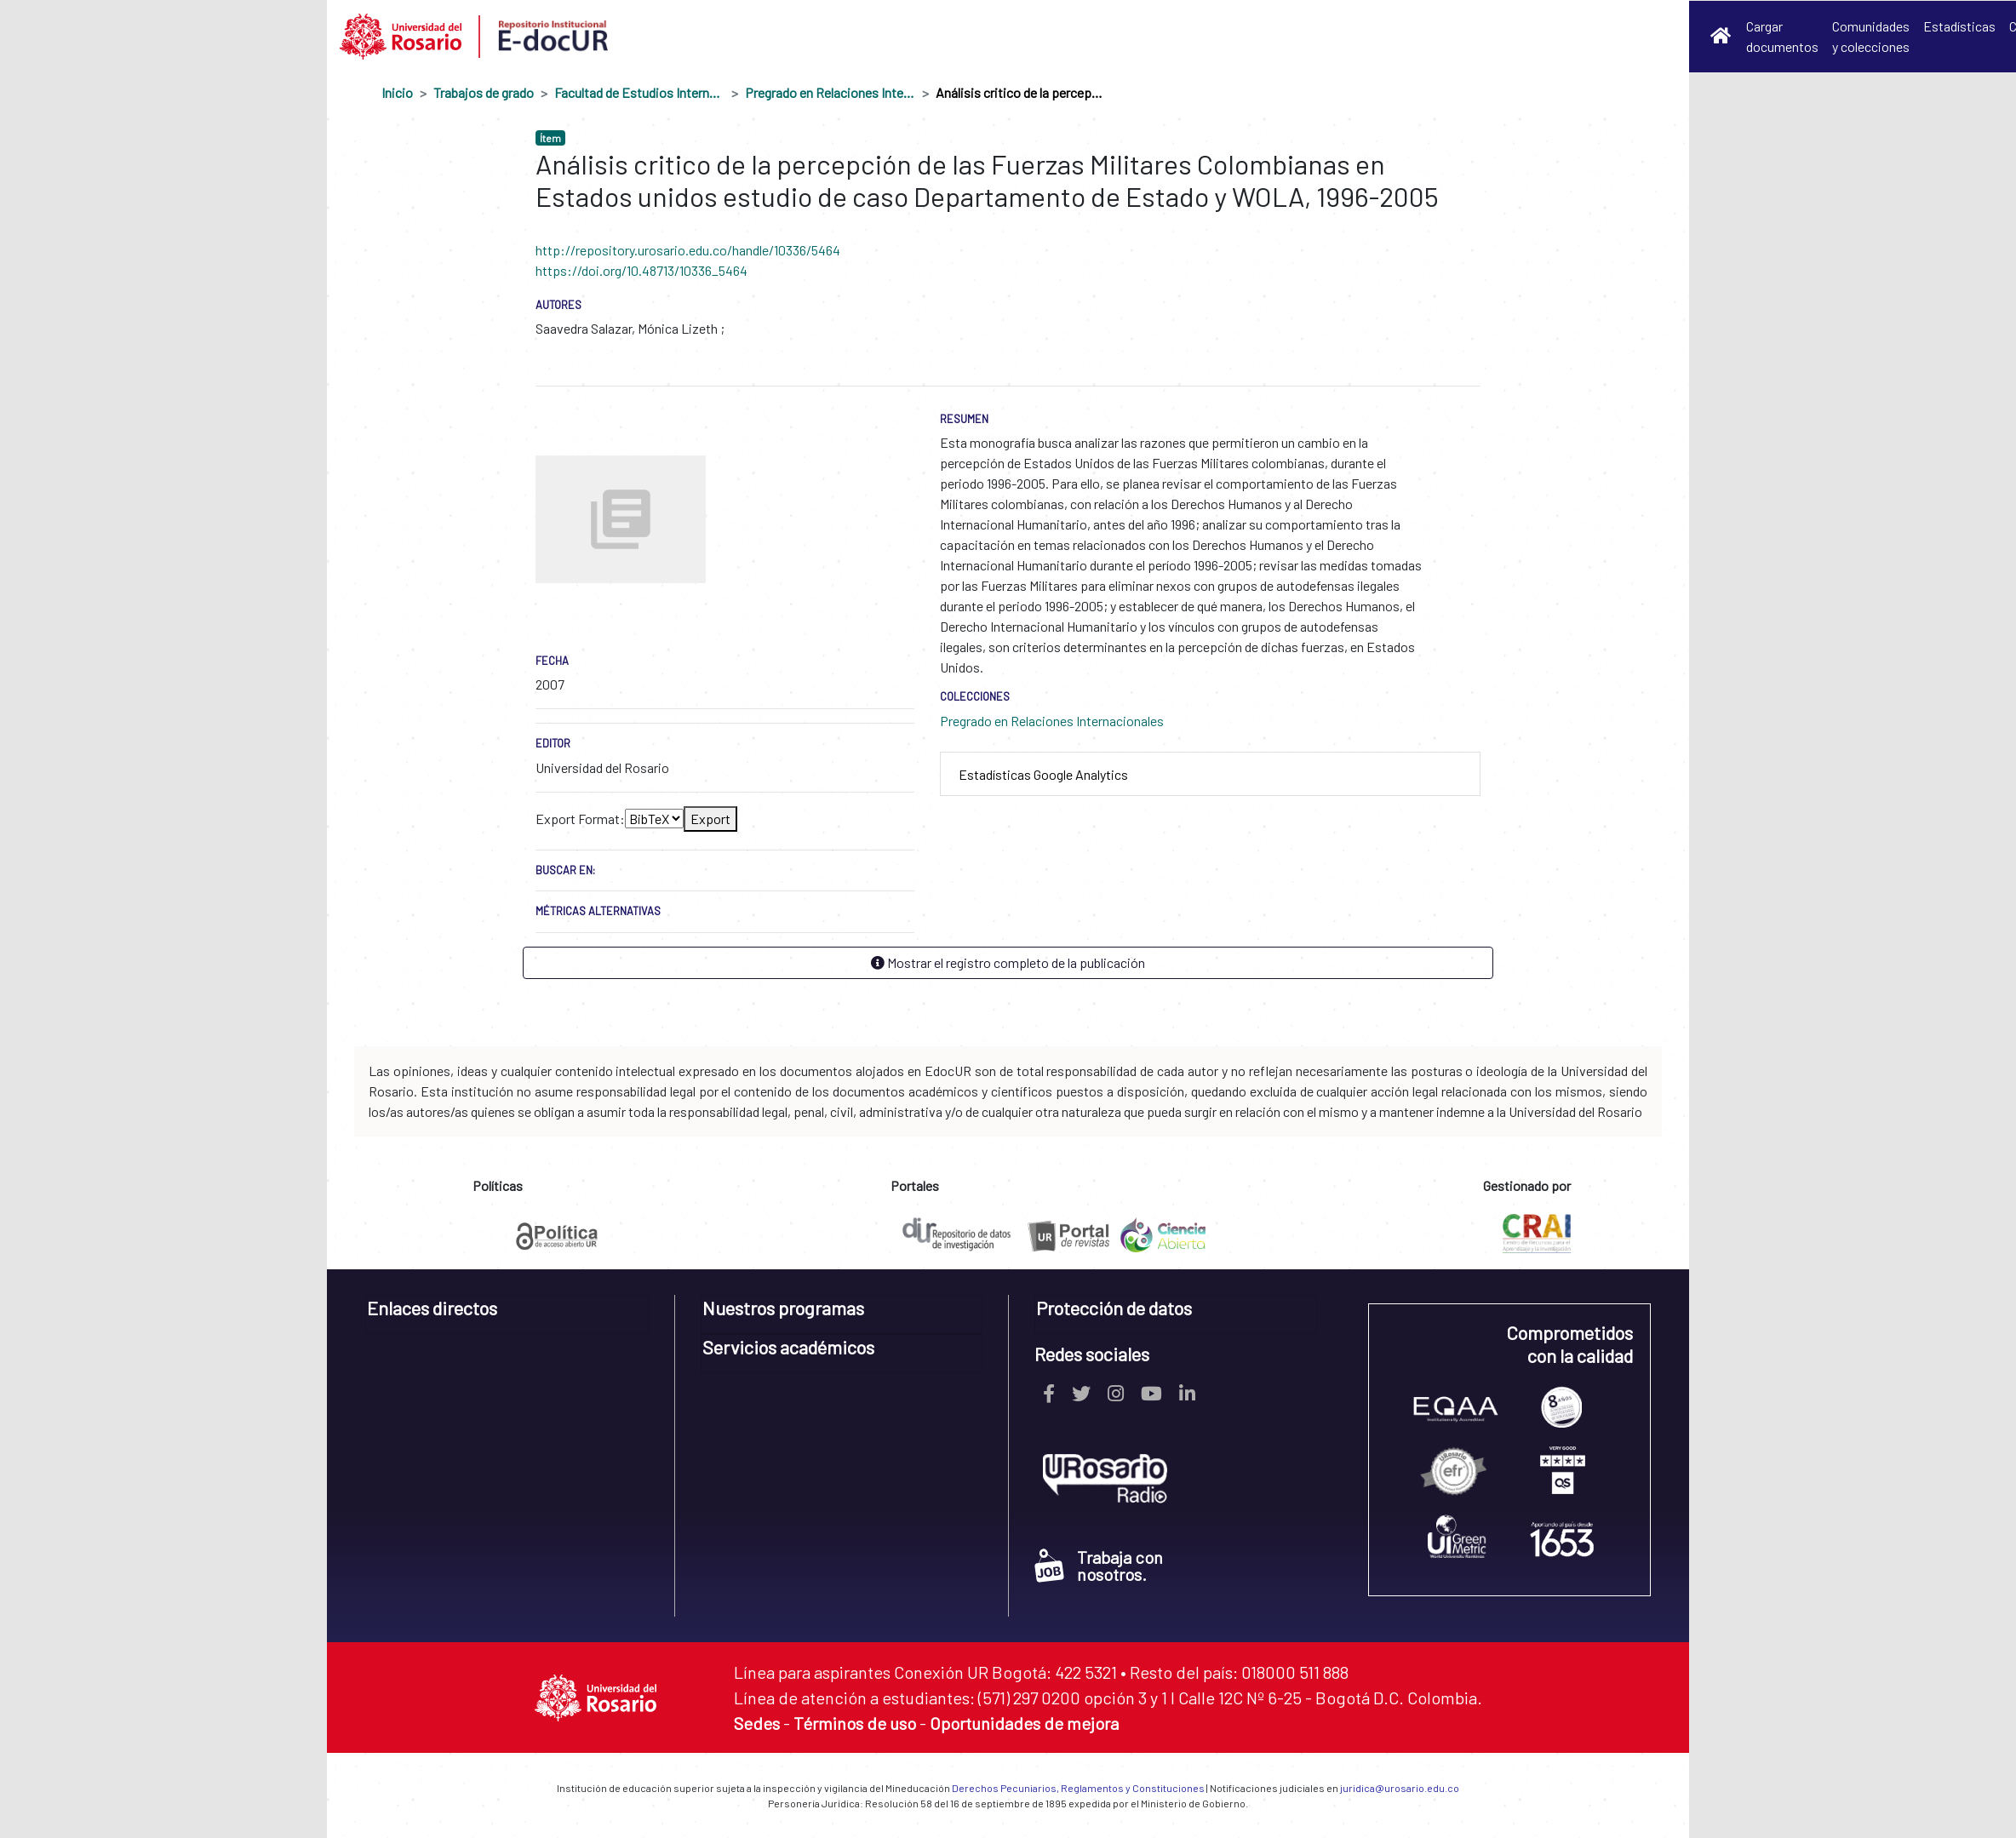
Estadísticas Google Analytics (1043, 774)
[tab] (1210, 774)
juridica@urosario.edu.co (1399, 1788)
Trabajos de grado (483, 92)
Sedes (757, 1723)
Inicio (397, 92)
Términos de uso (854, 1723)
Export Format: (580, 818)
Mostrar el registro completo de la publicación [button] (1008, 962)
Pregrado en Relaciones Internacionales (830, 92)
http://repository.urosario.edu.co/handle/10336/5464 (688, 250)
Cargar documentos (1782, 36)
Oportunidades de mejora (1024, 1723)
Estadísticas (1959, 26)
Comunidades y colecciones (1871, 36)
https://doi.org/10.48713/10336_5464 (641, 270)
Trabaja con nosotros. (1098, 1566)
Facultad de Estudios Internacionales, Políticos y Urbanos (639, 92)
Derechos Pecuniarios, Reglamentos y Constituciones (1078, 1788)
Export (710, 818)
